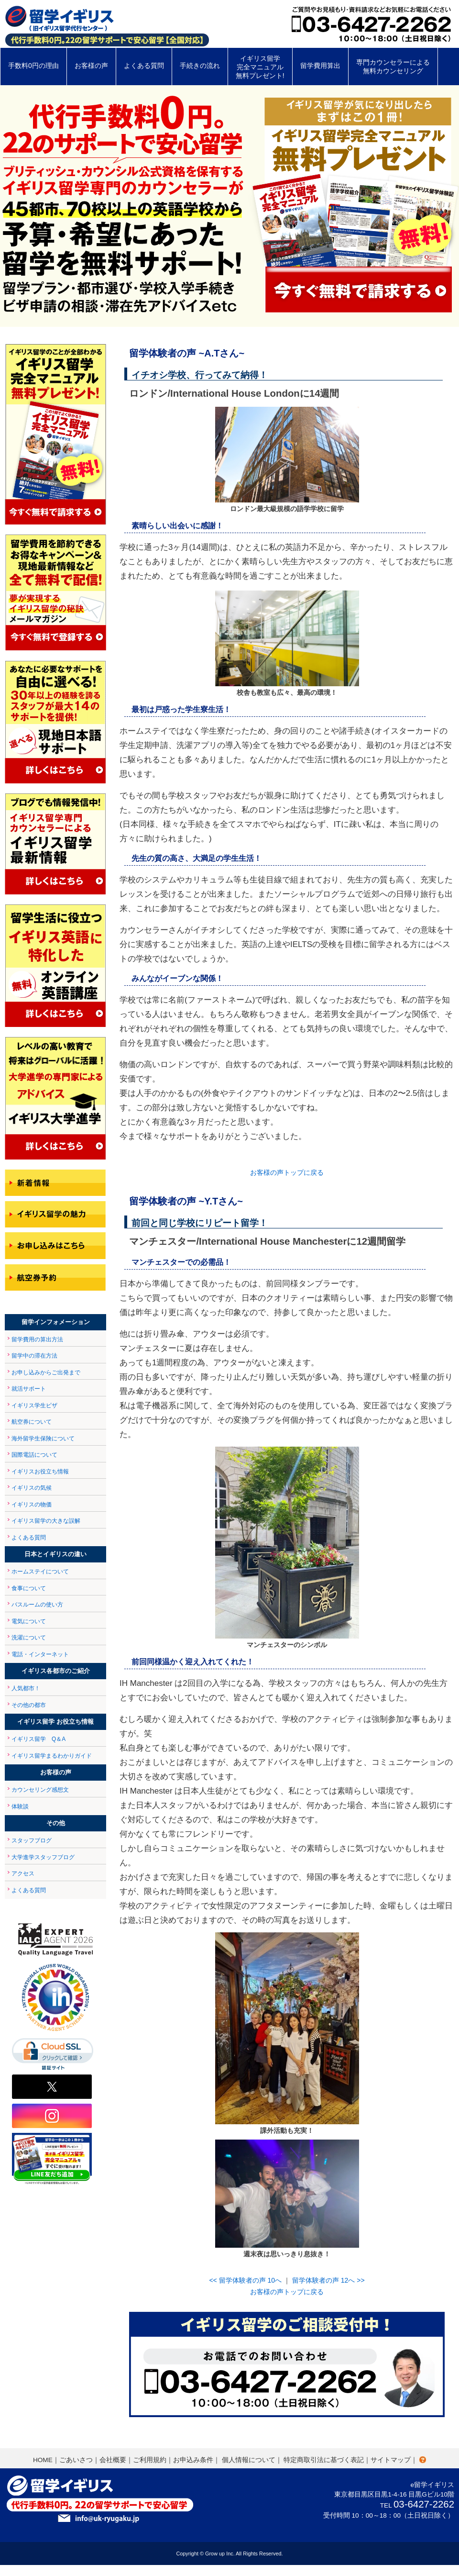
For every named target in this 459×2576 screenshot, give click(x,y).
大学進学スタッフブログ (43, 1857)
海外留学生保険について (43, 1438)
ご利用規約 (149, 2460)
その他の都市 (28, 1705)
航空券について (31, 1421)
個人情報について (248, 2460)
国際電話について (34, 1454)
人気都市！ (25, 1688)
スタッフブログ (31, 1840)
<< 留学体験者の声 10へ (245, 2280)
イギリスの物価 (31, 1504)
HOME (43, 2460)
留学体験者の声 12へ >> (328, 2280)
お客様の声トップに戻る (287, 1172)
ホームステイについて (40, 1571)
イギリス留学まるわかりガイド (51, 1755)
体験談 (20, 1806)
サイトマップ (391, 2460)
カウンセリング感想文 (40, 1789)
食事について (28, 1588)
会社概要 (112, 2460)
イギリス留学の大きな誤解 (45, 1520)
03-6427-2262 (423, 2504)
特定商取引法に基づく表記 (324, 2460)
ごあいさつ (76, 2460)
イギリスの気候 (31, 1487)
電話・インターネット (40, 1654)
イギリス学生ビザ (34, 1405)
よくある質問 (28, 1537)
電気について (28, 1621)
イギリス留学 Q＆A (38, 1739)
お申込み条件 (193, 2460)
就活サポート (28, 1388)
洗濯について (28, 1637)
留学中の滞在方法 (34, 1355)
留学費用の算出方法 (37, 1339)
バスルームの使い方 (37, 1604)
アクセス (22, 1873)
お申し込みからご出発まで (45, 1372)
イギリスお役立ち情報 (40, 1471)
